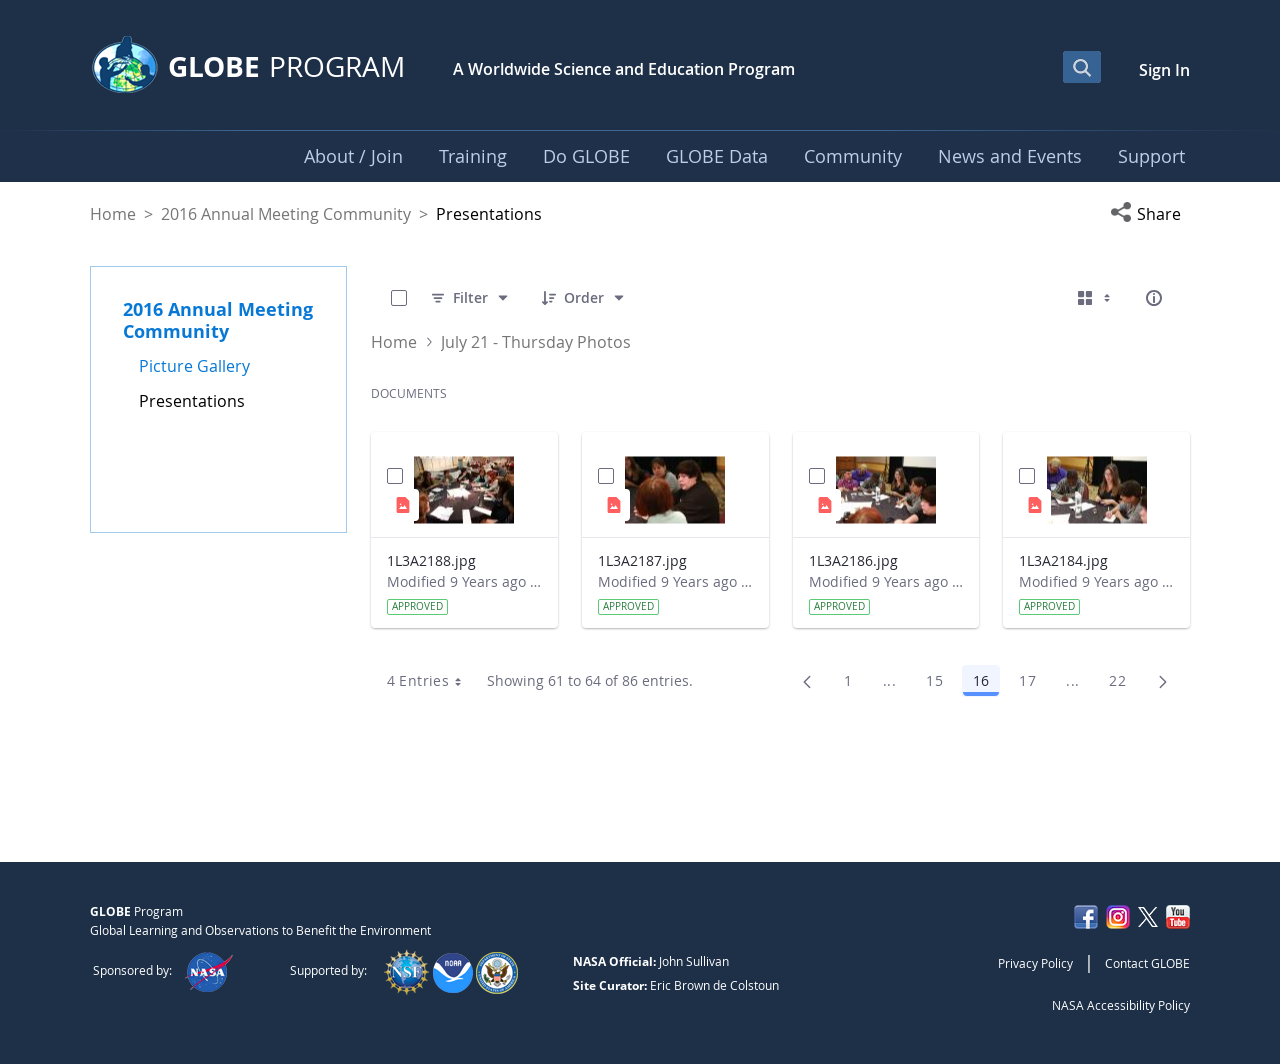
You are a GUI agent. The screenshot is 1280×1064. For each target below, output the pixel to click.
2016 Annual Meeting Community (286, 214)
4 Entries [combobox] (431, 681)
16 (986, 684)
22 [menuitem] (1123, 684)
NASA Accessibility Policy (1121, 1005)
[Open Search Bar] (1082, 67)
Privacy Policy (1035, 963)
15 (940, 684)
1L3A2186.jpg (853, 560)
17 (1033, 684)
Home (113, 214)
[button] (1150, 214)
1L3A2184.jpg (1063, 560)
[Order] (584, 298)
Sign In (1164, 70)
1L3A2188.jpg (431, 560)
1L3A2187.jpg (642, 560)
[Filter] (470, 298)
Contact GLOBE (1147, 963)
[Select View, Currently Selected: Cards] (1096, 298)
